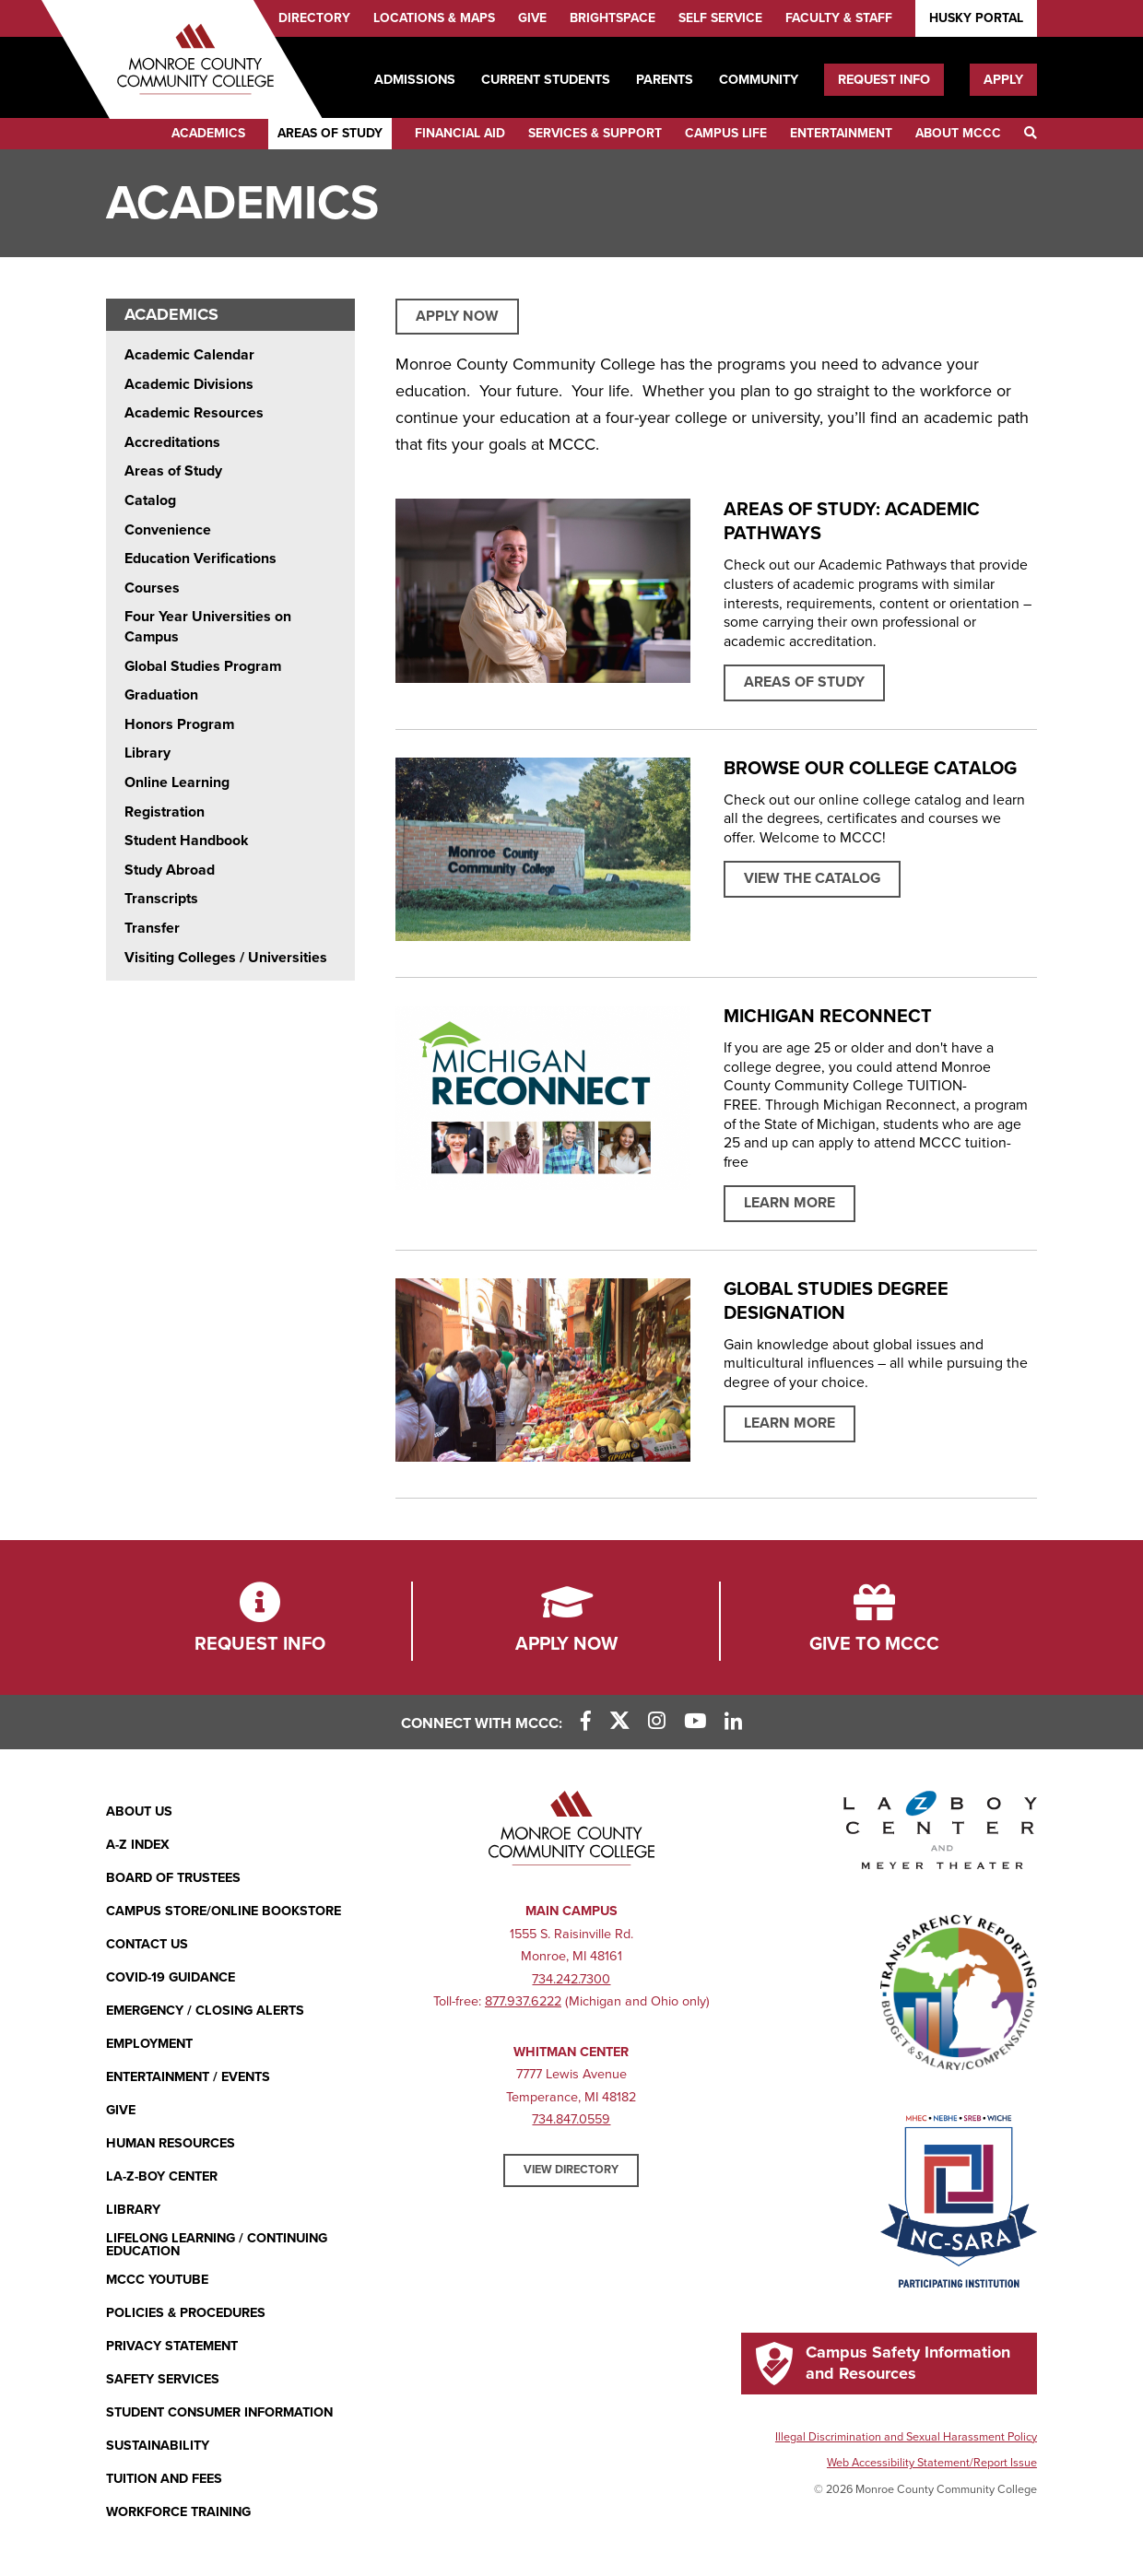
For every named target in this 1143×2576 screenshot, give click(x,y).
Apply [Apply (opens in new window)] (1003, 80)
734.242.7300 (571, 1979)
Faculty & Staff (838, 18)
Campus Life (726, 133)
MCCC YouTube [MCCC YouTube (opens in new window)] (157, 2280)
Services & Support (595, 133)
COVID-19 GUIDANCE (170, 1977)
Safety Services (162, 2379)
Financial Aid (460, 133)
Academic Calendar (189, 355)
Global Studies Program (202, 666)
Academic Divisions (188, 384)
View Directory (571, 2169)
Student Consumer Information (219, 2412)
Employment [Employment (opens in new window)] (149, 2044)
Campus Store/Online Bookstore (223, 1911)
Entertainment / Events (188, 2077)
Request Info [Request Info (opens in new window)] (884, 80)
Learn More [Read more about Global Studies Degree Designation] (789, 1423)
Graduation (161, 695)
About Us (139, 1811)
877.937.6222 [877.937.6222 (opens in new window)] (523, 2001)
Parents (664, 80)
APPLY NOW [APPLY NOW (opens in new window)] (457, 316)
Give (532, 18)
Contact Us (147, 1944)
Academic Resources (194, 413)
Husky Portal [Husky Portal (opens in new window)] (976, 18)
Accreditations (172, 442)
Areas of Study (330, 133)
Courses (152, 588)
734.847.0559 (571, 2119)
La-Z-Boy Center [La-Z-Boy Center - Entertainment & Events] (162, 2176)
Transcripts (161, 898)
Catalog (150, 500)
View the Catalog (812, 878)
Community (758, 80)
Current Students (545, 80)
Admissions (414, 80)
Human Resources (170, 2143)
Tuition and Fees (164, 2479)
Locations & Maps (434, 18)
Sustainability (157, 2445)
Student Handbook (186, 840)
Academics (208, 133)
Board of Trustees (173, 1878)
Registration (164, 812)
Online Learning (177, 782)
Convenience (167, 530)
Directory (314, 18)
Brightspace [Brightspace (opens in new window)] (612, 18)
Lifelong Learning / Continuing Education (216, 2245)
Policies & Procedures (185, 2313)
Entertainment (841, 133)
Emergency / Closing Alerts (205, 2010)
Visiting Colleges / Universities (225, 957)
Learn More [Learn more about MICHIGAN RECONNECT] (789, 1203)
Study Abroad (169, 870)
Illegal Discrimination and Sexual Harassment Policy (906, 2436)
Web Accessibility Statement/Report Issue (932, 2462)
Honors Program (179, 724)
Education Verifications (200, 558)
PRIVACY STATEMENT (172, 2346)
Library (147, 753)
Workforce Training (178, 2512)
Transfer (152, 928)
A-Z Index (138, 1845)
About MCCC (958, 133)
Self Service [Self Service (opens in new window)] (720, 18)
